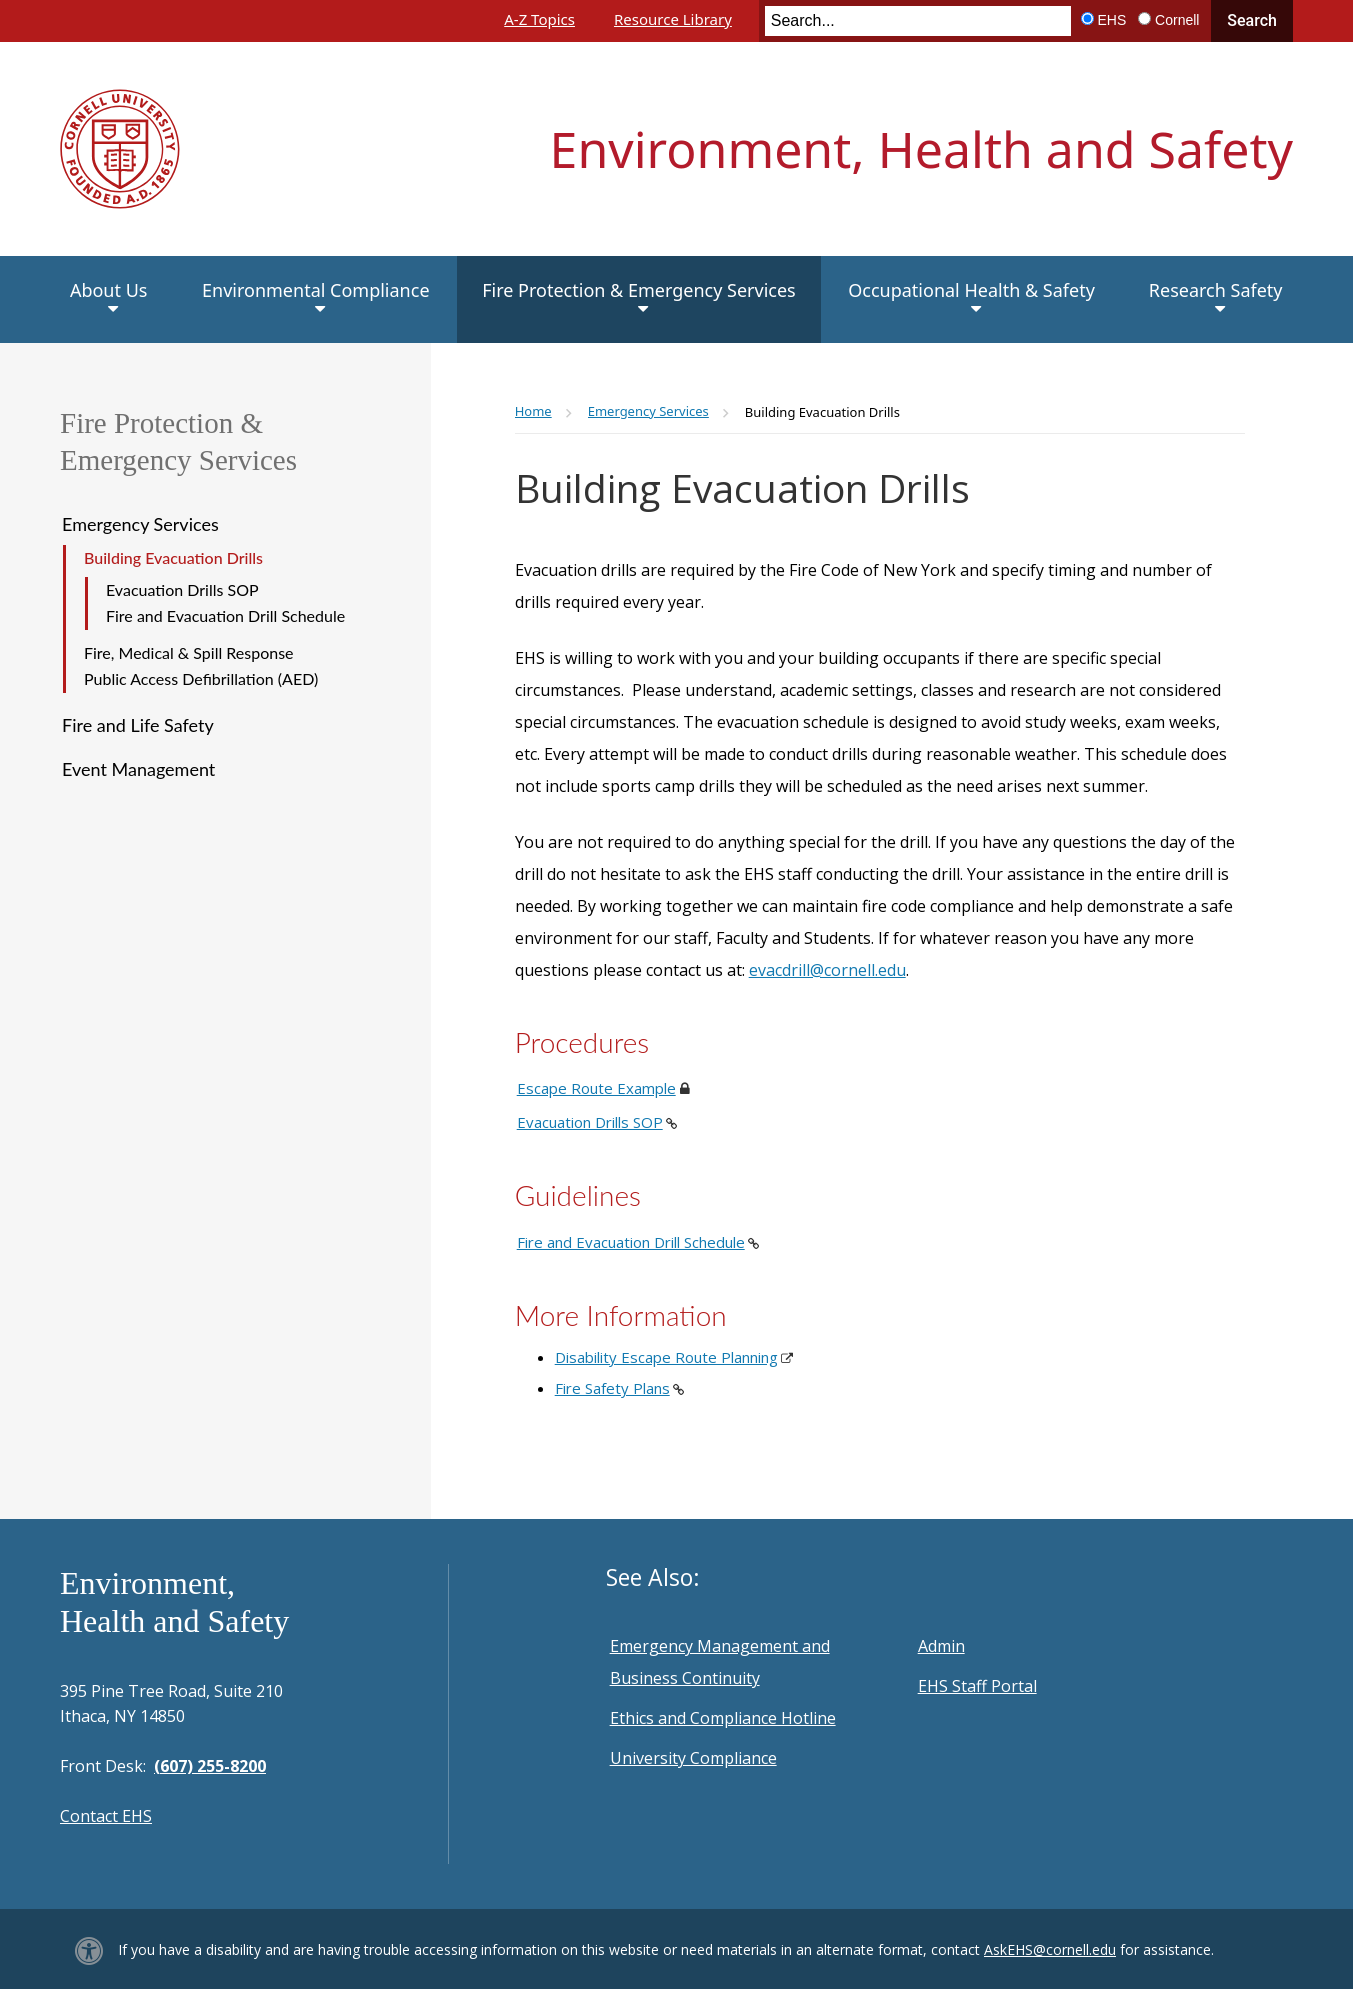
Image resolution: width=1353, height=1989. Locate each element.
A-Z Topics (539, 19)
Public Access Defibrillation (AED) (201, 678)
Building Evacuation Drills (173, 557)
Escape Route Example (596, 1088)
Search (1252, 20)
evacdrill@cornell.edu (827, 970)
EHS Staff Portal (977, 1686)
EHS (1112, 20)
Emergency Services (140, 524)
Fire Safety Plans (612, 1388)
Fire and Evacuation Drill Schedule (225, 615)
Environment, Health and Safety (921, 149)
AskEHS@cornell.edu (1050, 1949)
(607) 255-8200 (210, 1766)
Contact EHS (106, 1816)
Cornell (1177, 20)
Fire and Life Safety (138, 725)
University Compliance (693, 1758)
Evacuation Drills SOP (182, 589)
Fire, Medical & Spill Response (189, 652)
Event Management (138, 769)
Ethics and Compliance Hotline (723, 1718)
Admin (941, 1646)
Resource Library (673, 19)
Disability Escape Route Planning (666, 1357)
